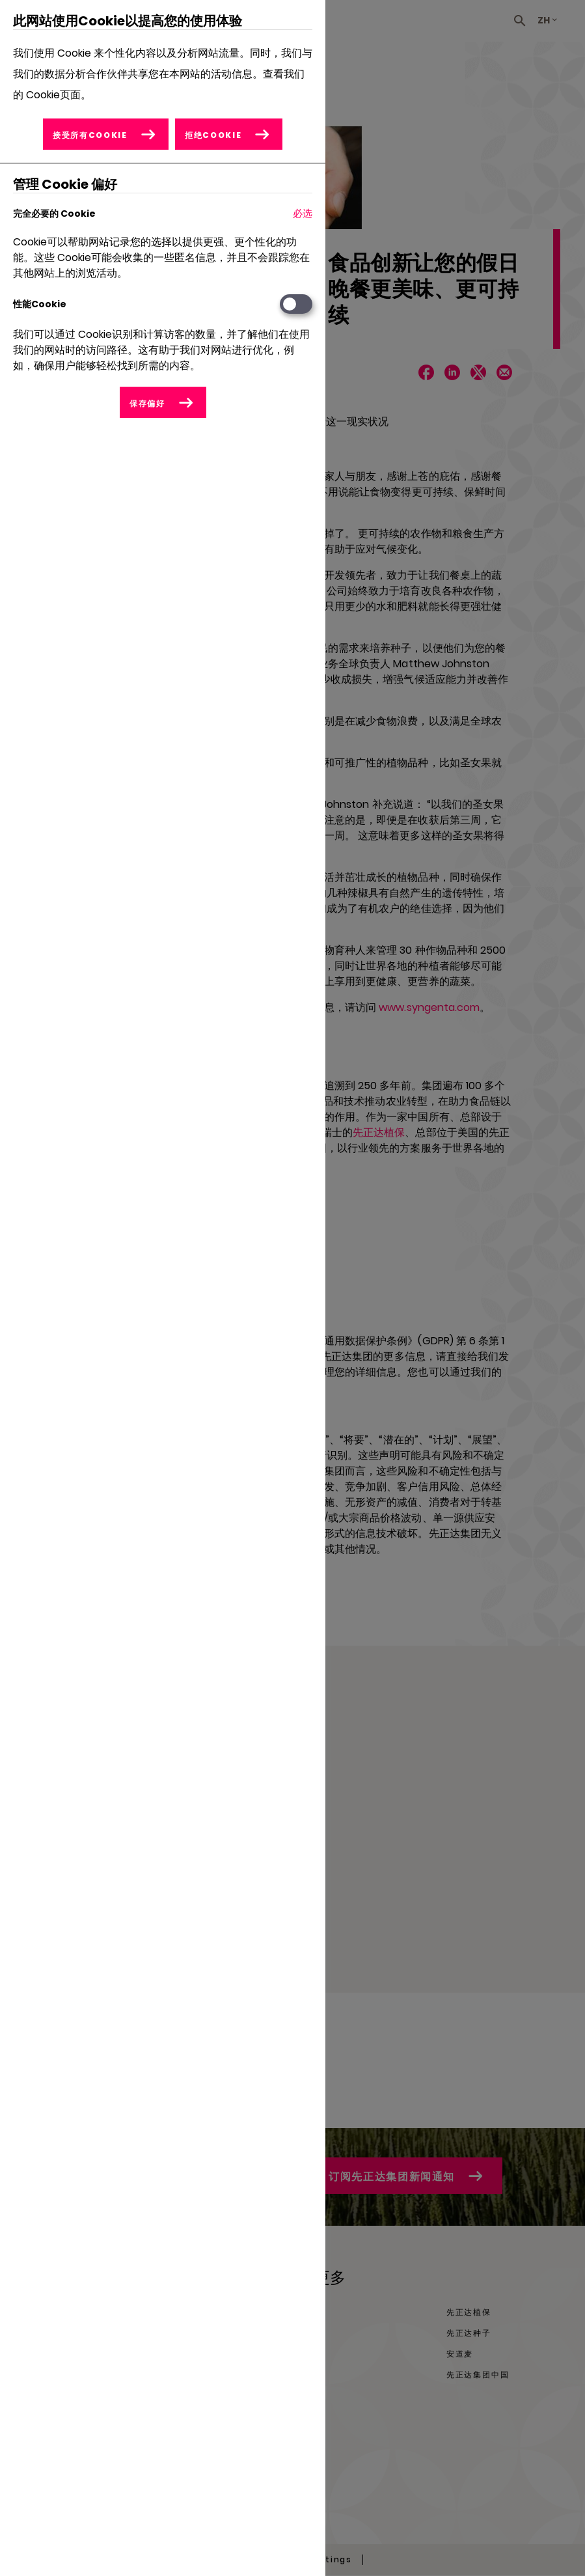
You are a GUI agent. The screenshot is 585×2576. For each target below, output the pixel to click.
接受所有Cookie (90, 135)
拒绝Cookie (213, 135)
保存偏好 (147, 403)
